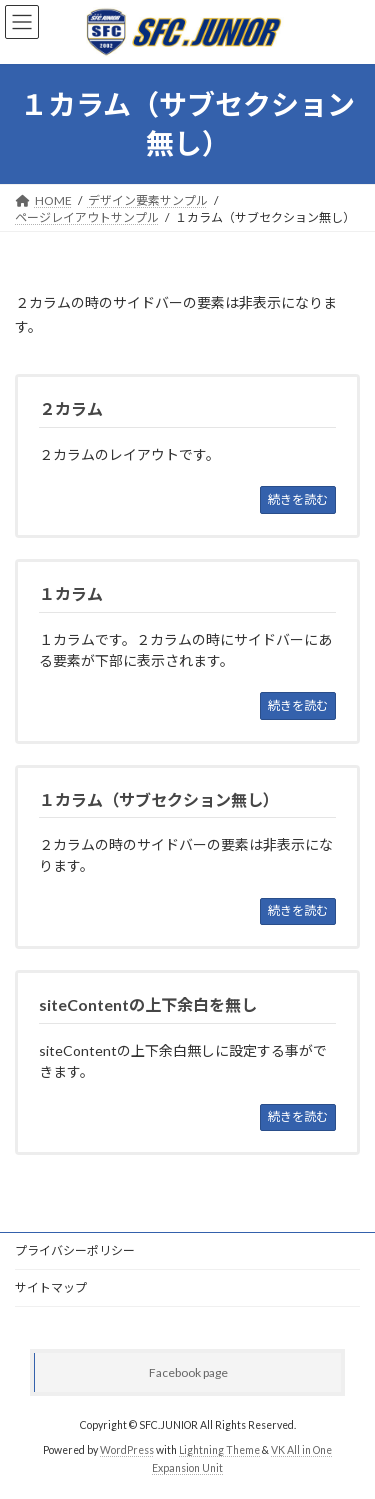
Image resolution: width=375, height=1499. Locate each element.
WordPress (127, 1450)
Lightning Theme (219, 1450)
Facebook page (188, 1372)
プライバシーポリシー (75, 1250)
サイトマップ (51, 1287)
